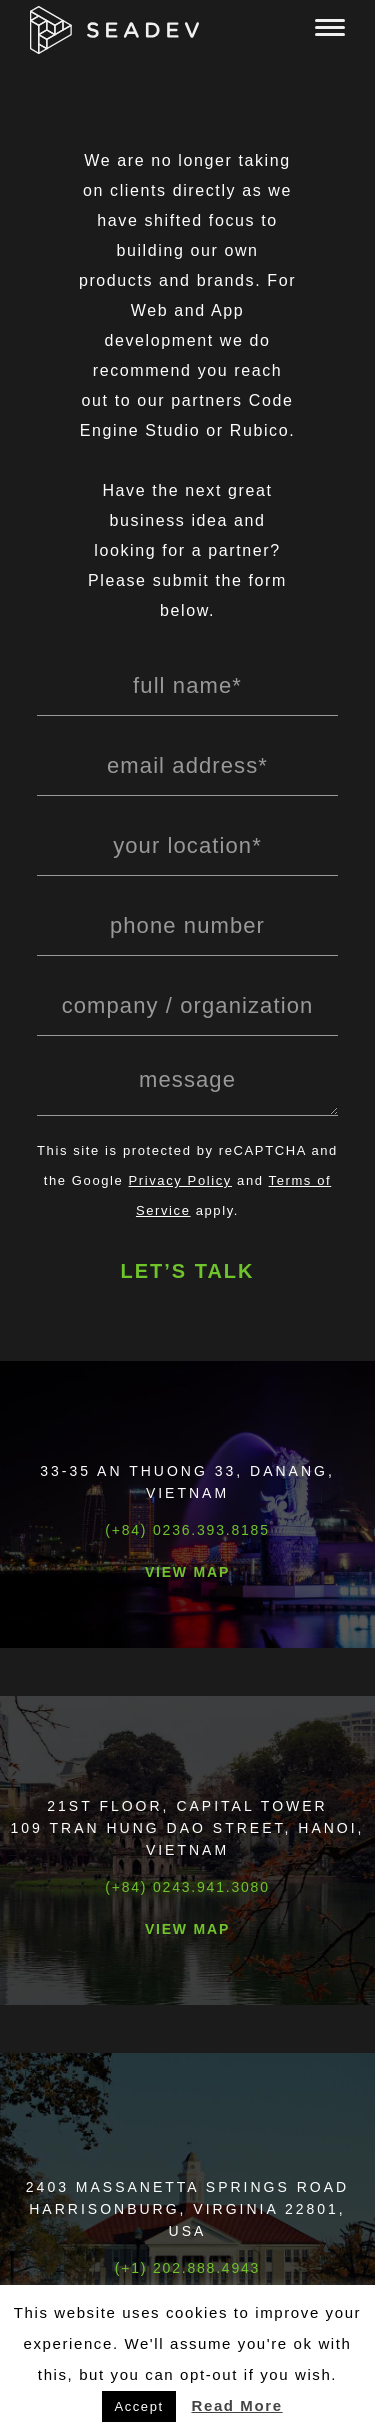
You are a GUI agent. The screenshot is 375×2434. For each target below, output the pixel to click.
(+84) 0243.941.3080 (187, 1887)
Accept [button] (138, 2406)
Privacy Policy (180, 1180)
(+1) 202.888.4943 (187, 2268)
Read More (237, 2405)
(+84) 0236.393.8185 (187, 1530)
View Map (187, 1572)
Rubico (259, 430)
